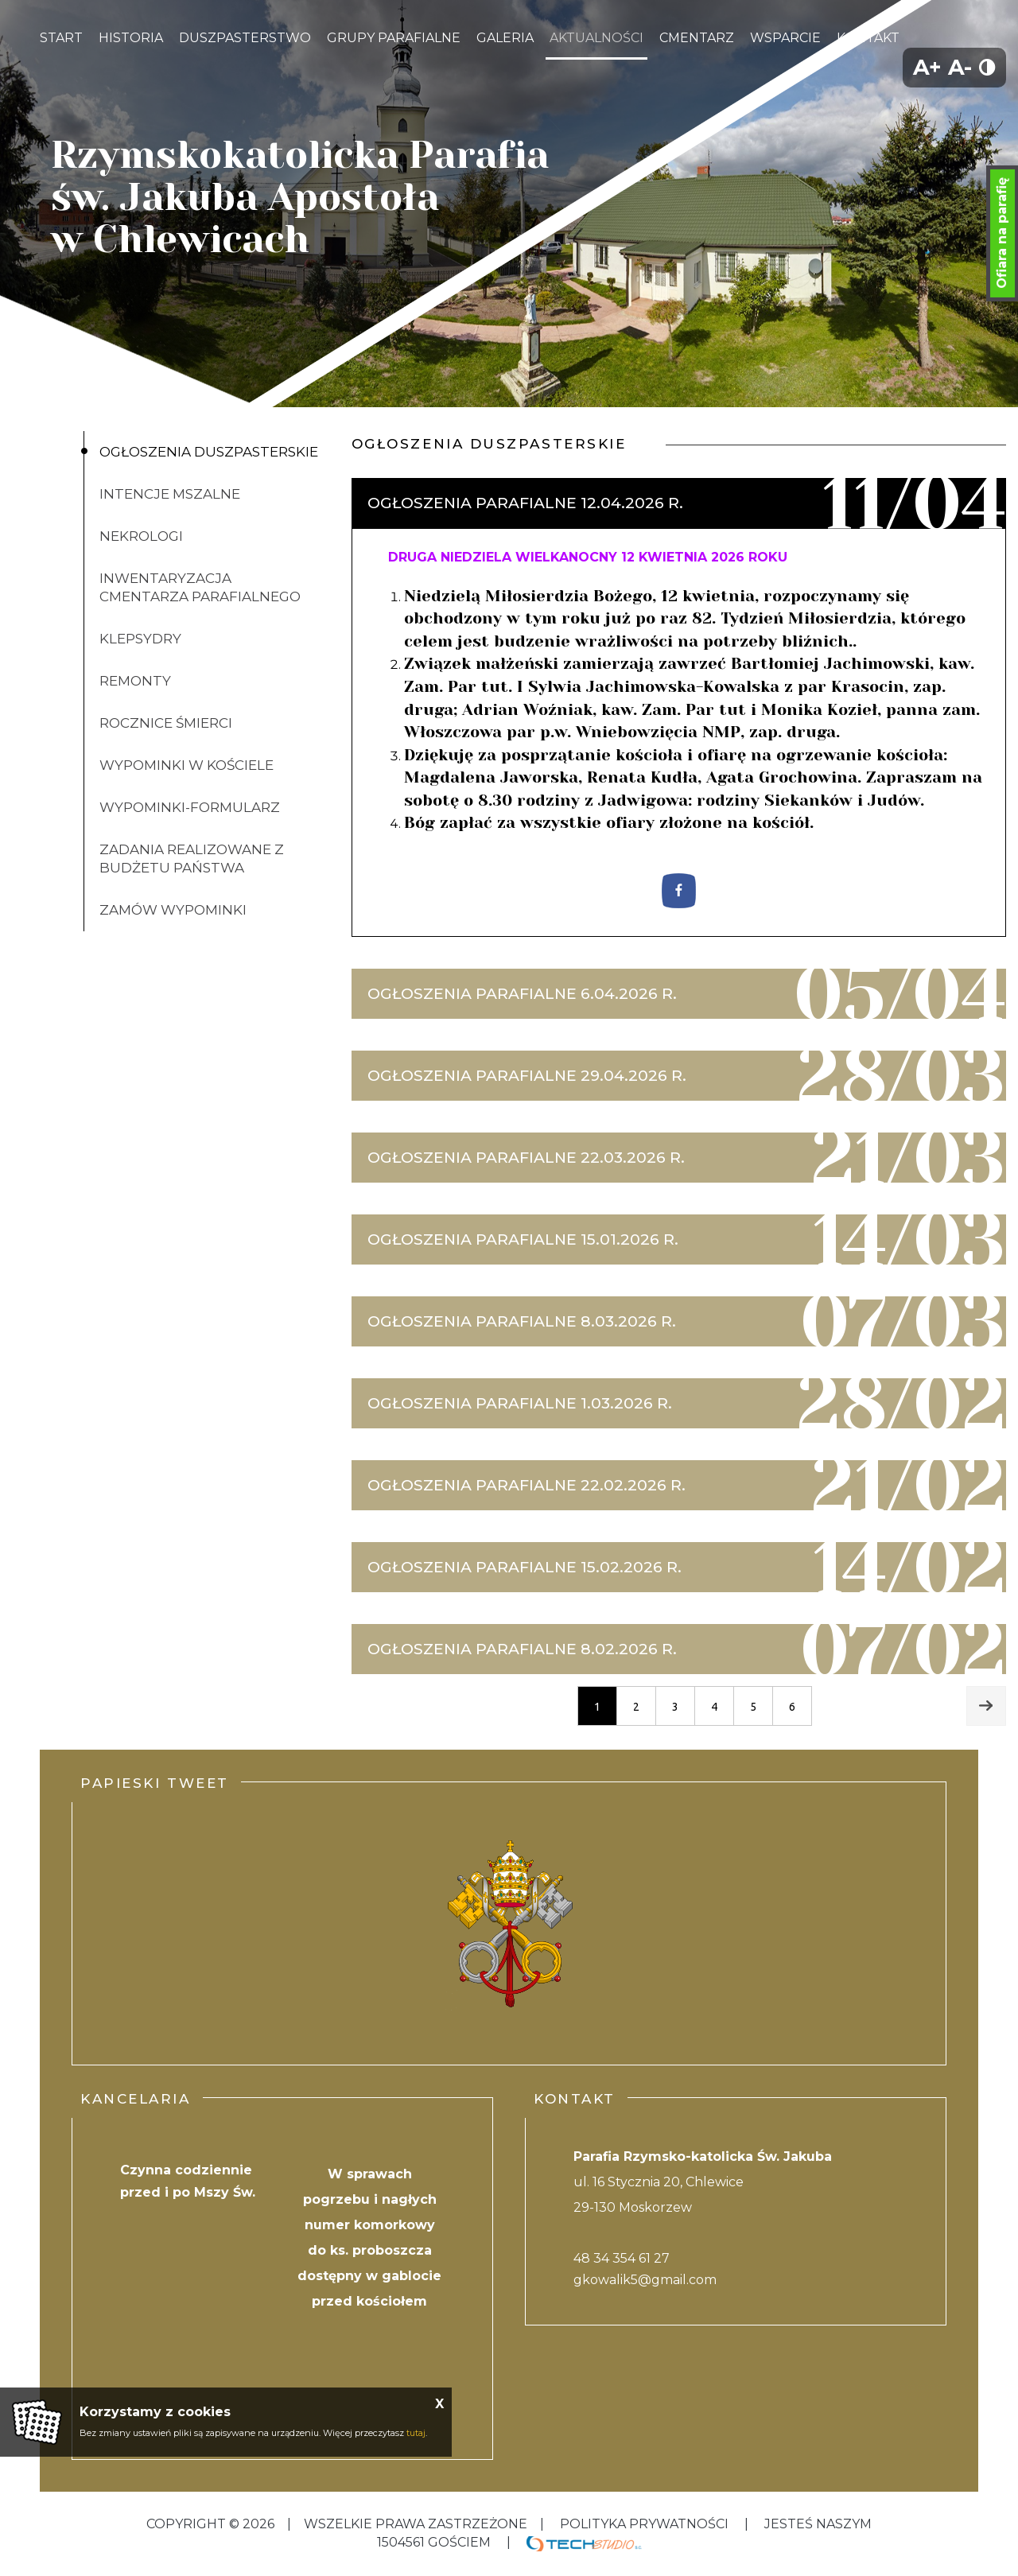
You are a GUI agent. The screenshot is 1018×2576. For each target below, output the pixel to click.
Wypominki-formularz (189, 807)
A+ (927, 67)
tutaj (415, 2432)
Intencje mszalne (169, 494)
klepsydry (140, 639)
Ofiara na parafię (1001, 233)
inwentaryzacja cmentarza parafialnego (200, 587)
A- (960, 67)
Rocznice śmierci (165, 723)
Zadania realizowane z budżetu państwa (191, 858)
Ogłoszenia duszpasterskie (208, 452)
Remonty (135, 681)
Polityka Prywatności (644, 2523)
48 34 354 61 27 (621, 2258)
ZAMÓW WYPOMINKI (173, 910)
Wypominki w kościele (186, 765)
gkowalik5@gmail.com (645, 2279)
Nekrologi (141, 536)
